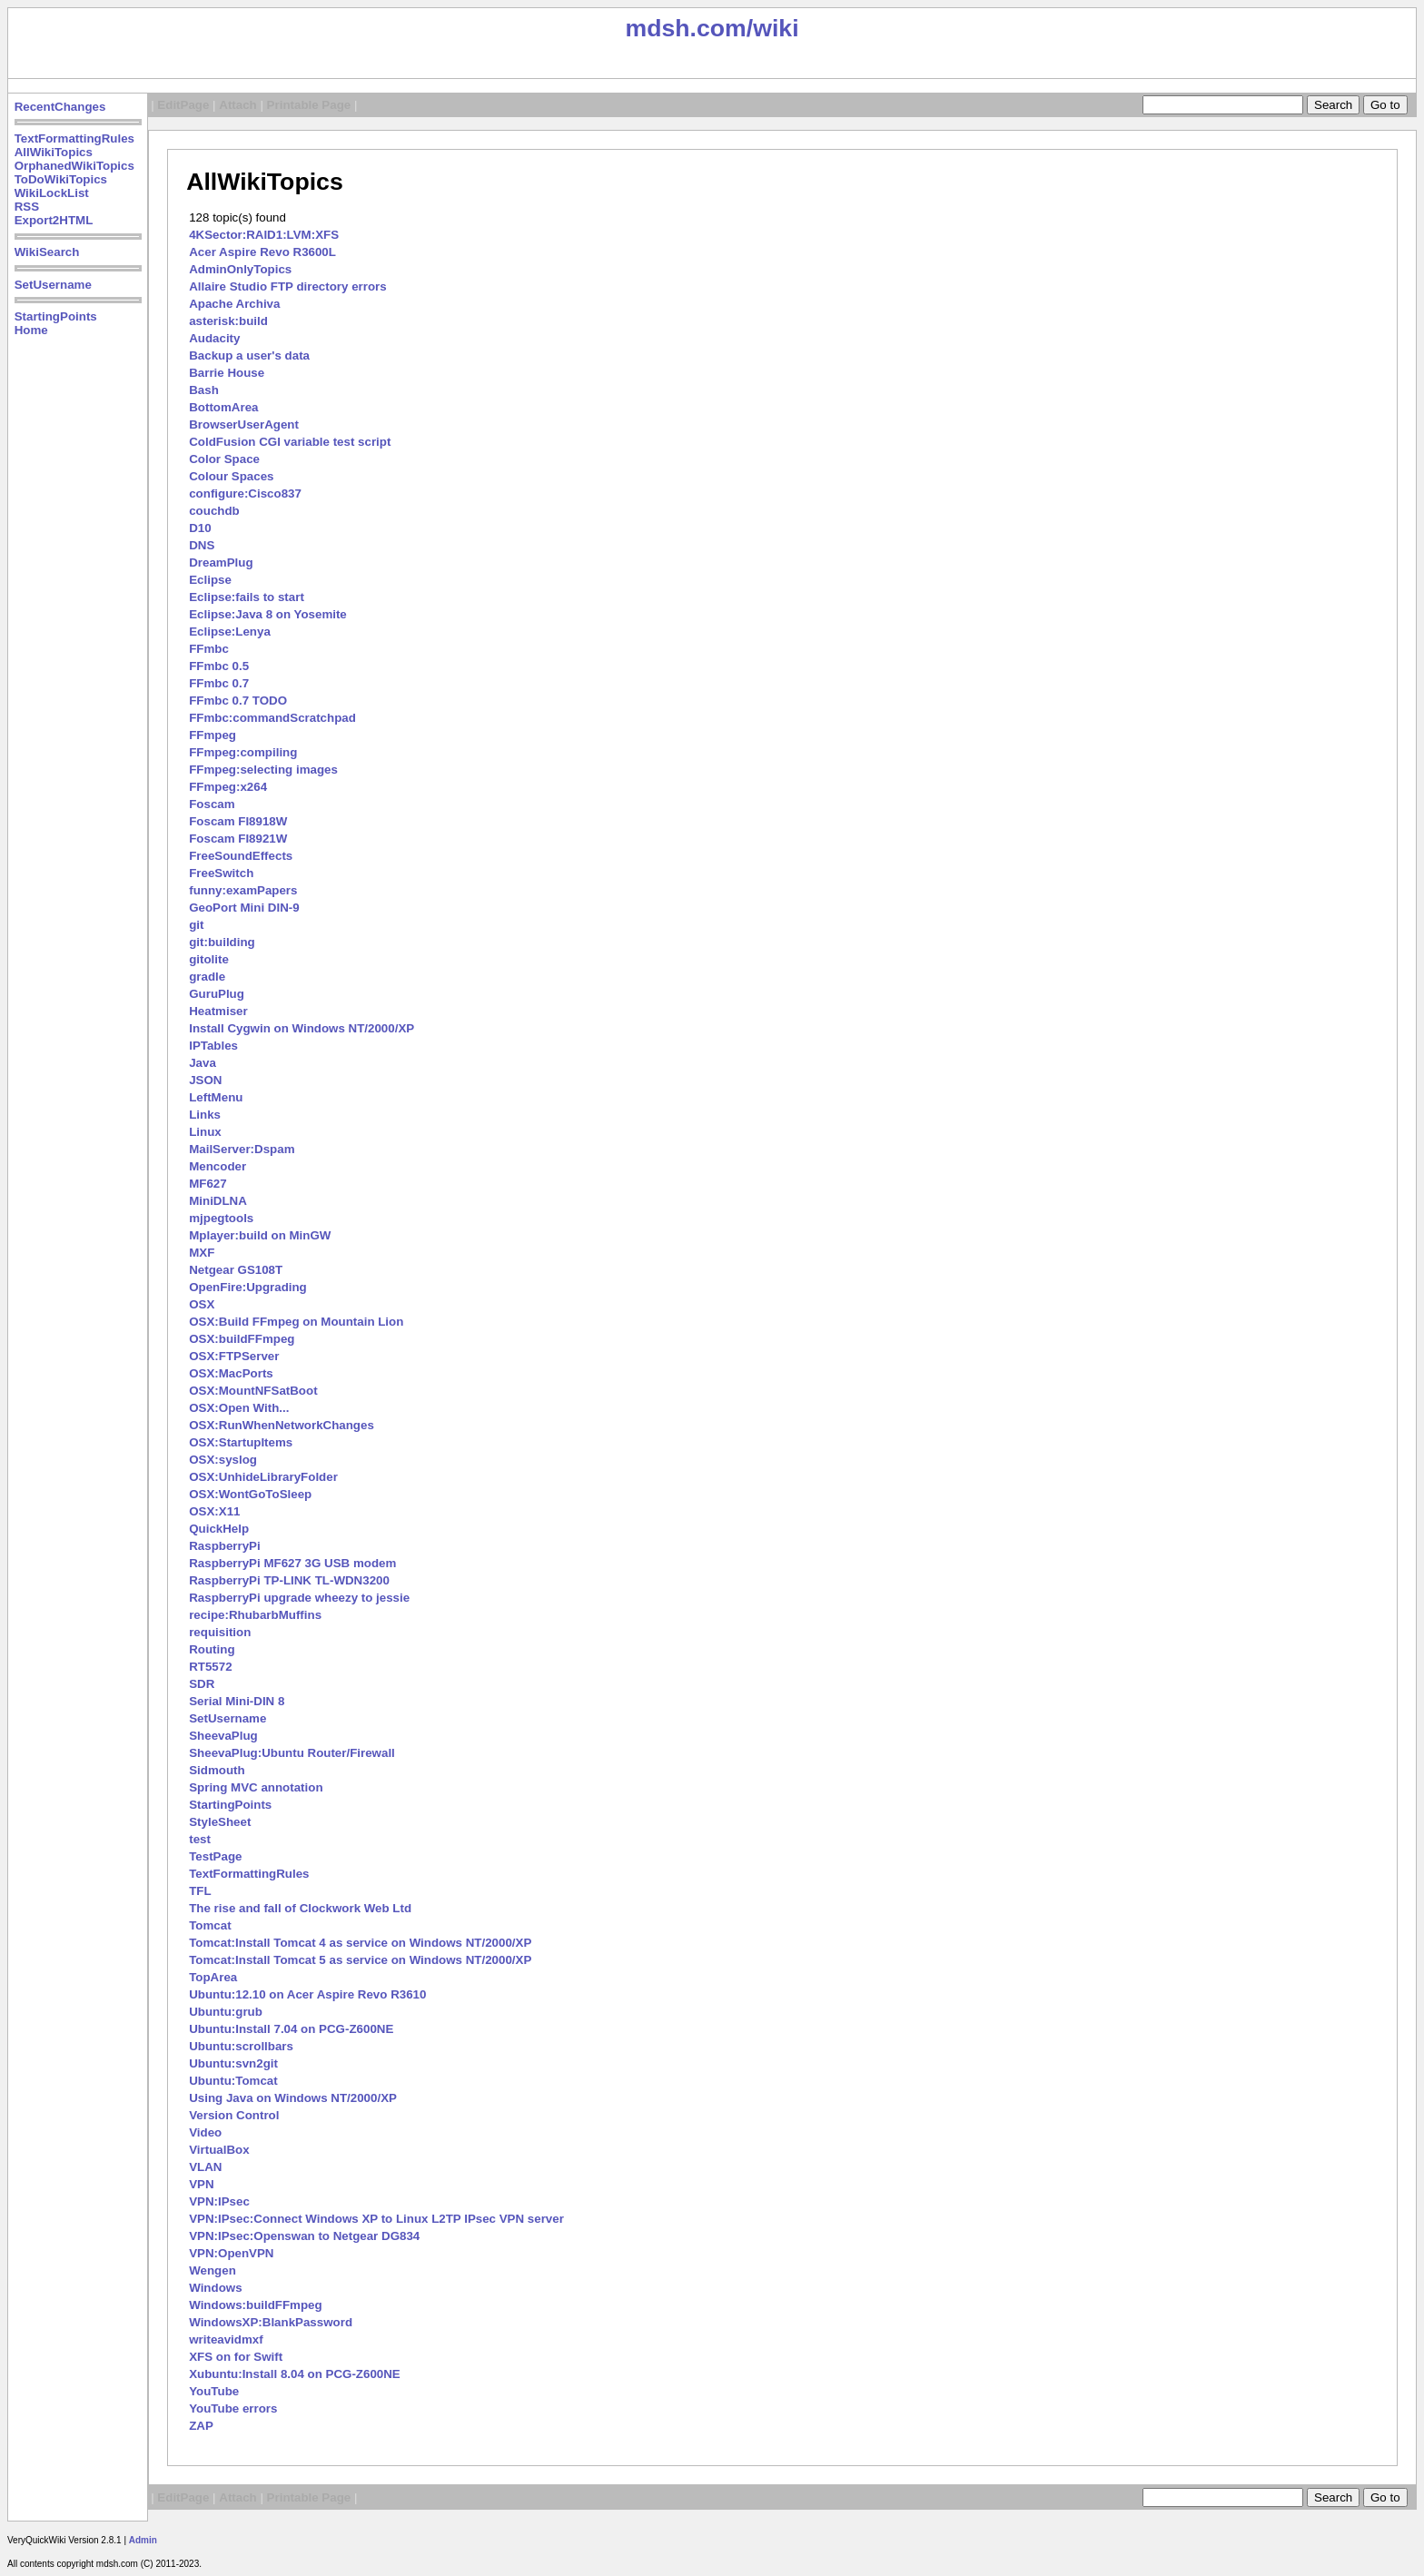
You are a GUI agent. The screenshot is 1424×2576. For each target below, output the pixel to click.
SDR (201, 1684)
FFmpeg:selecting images (263, 769)
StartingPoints (56, 316)
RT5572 (210, 1666)
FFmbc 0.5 (219, 666)
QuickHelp (219, 1528)
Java (202, 1063)
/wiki (773, 28)
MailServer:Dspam (241, 1149)
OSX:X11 (214, 1511)
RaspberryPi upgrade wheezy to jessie (299, 1597)
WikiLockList (52, 193)
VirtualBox (219, 2150)
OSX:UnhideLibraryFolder (263, 1477)
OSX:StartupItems (240, 1442)
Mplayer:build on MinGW (260, 1235)
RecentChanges (60, 107)
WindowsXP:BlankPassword (270, 2322)
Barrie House (226, 373)
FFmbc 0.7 (219, 683)
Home (31, 330)
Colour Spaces (231, 476)
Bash (204, 390)
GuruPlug (216, 994)
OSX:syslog (223, 1459)
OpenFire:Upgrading (248, 1287)
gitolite (209, 959)
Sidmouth (216, 1770)
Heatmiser (218, 1011)
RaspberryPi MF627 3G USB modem (292, 1563)
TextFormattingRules (74, 138)
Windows (215, 2288)
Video (205, 2132)
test (200, 1839)
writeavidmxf (225, 2339)
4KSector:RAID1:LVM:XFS (264, 235)
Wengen (212, 2270)
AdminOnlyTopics (240, 269)
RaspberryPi (225, 1546)
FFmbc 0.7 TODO (238, 700)
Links (205, 1114)
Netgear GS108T (235, 1270)
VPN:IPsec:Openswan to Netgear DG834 (304, 2236)
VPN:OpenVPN (231, 2253)
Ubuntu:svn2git (233, 2063)
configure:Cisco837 (245, 493)
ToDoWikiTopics (61, 179)
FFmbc (209, 649)
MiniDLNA (218, 1201)
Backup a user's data (249, 355)
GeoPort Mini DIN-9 (244, 907)
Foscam (211, 804)
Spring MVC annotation (255, 1787)
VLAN (205, 2167)
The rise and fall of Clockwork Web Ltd (300, 1908)
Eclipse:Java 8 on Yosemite (268, 614)
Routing (211, 1649)
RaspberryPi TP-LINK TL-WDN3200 (289, 1580)
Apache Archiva (234, 304)
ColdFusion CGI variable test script (290, 442)
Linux (205, 1132)
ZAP (201, 2426)
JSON (205, 1080)
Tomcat (210, 1925)
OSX (201, 1304)
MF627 (207, 1183)
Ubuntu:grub (225, 2011)
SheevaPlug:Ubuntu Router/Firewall (292, 1753)
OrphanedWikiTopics (74, 166)
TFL (200, 1891)
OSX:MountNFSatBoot (253, 1390)
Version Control (234, 2115)
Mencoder (217, 1166)
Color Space (224, 459)
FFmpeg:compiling (243, 752)
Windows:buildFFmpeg (255, 2305)
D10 (200, 528)
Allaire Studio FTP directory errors (288, 286)
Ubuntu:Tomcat (233, 2080)
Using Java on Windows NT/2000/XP (293, 2098)
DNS (201, 545)
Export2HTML (54, 220)
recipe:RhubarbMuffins (255, 1615)
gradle (207, 976)
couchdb (214, 511)
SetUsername (53, 284)
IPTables (213, 1045)
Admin (143, 2540)
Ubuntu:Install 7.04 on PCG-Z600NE (291, 2029)
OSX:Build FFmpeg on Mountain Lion (296, 1321)
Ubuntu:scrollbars (241, 2046)
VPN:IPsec (219, 2201)
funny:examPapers (243, 890)
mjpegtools (221, 1218)
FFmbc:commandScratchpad (272, 718)
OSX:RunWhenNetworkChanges (281, 1425)
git (196, 925)
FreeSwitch (221, 873)
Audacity (214, 338)
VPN (201, 2184)
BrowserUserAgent (244, 424)
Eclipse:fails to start (246, 597)
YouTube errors (233, 2408)
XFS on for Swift (235, 2357)
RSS (27, 206)
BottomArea (223, 407)
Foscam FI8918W (238, 821)
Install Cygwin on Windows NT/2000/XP (301, 1028)
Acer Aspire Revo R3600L (262, 252)
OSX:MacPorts (231, 1373)
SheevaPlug (223, 1735)
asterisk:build (228, 321)
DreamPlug (220, 562)
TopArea (213, 1977)
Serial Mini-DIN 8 (236, 1701)
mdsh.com (685, 28)
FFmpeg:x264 (228, 787)
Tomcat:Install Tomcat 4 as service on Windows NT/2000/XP (360, 1942)
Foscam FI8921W (238, 838)
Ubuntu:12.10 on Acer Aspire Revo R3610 (307, 1994)
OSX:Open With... (239, 1408)
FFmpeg (212, 735)
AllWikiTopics (54, 152)
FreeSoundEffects (240, 856)
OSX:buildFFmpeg (241, 1339)
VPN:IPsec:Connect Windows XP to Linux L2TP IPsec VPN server (376, 2219)
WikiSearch (47, 252)
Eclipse (210, 580)
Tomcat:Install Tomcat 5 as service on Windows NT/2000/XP (360, 1960)
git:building (222, 942)
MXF (201, 1252)
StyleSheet (220, 1822)
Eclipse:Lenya (230, 631)
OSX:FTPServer (234, 1356)
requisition (220, 1632)
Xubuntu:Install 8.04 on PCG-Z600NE (294, 2374)
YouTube (214, 2391)
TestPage (215, 1856)
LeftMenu (215, 1097)
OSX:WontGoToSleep (250, 1494)
